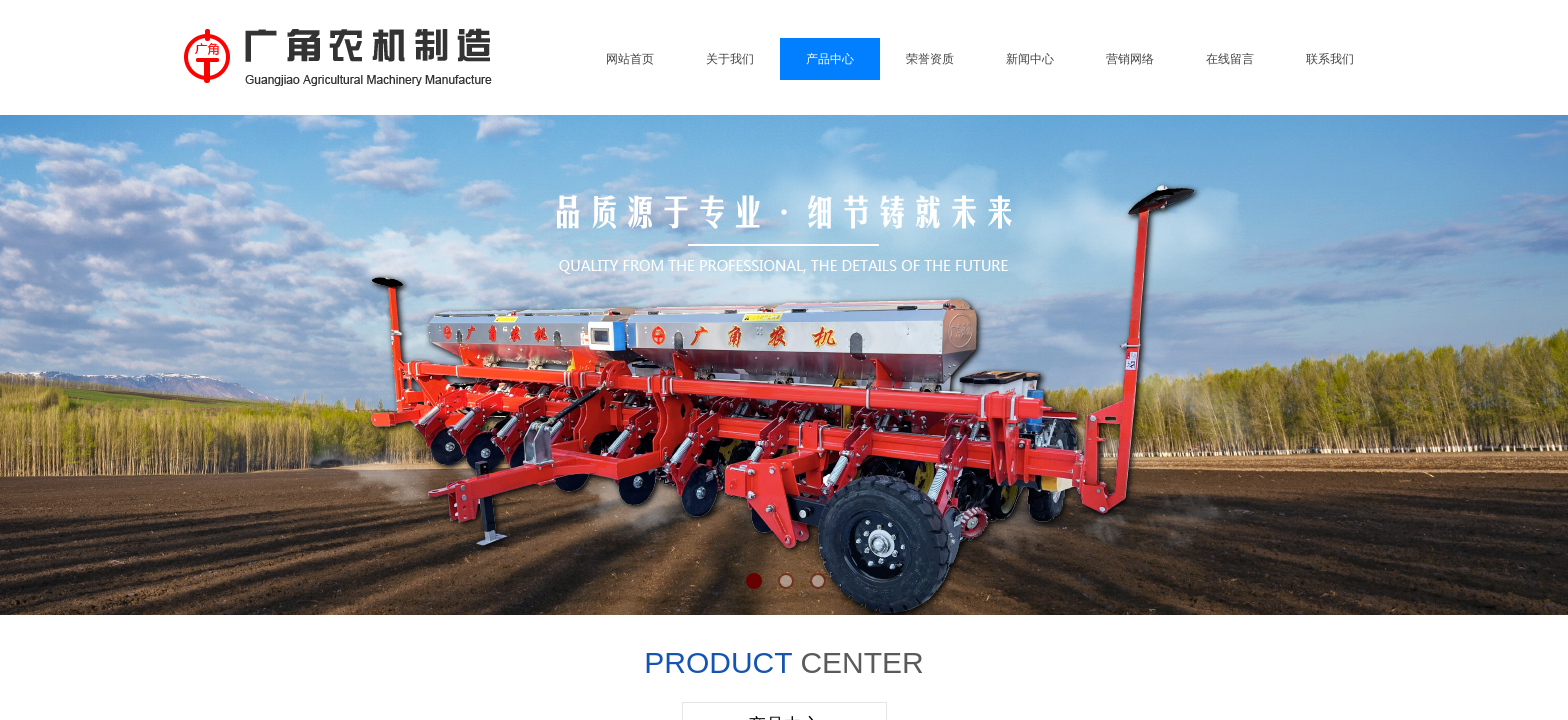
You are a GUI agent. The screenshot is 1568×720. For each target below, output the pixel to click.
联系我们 (1330, 59)
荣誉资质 (930, 59)
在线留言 (1230, 59)
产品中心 (830, 59)
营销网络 (1130, 59)
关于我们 (730, 59)
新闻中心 (1030, 59)
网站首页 (630, 59)
